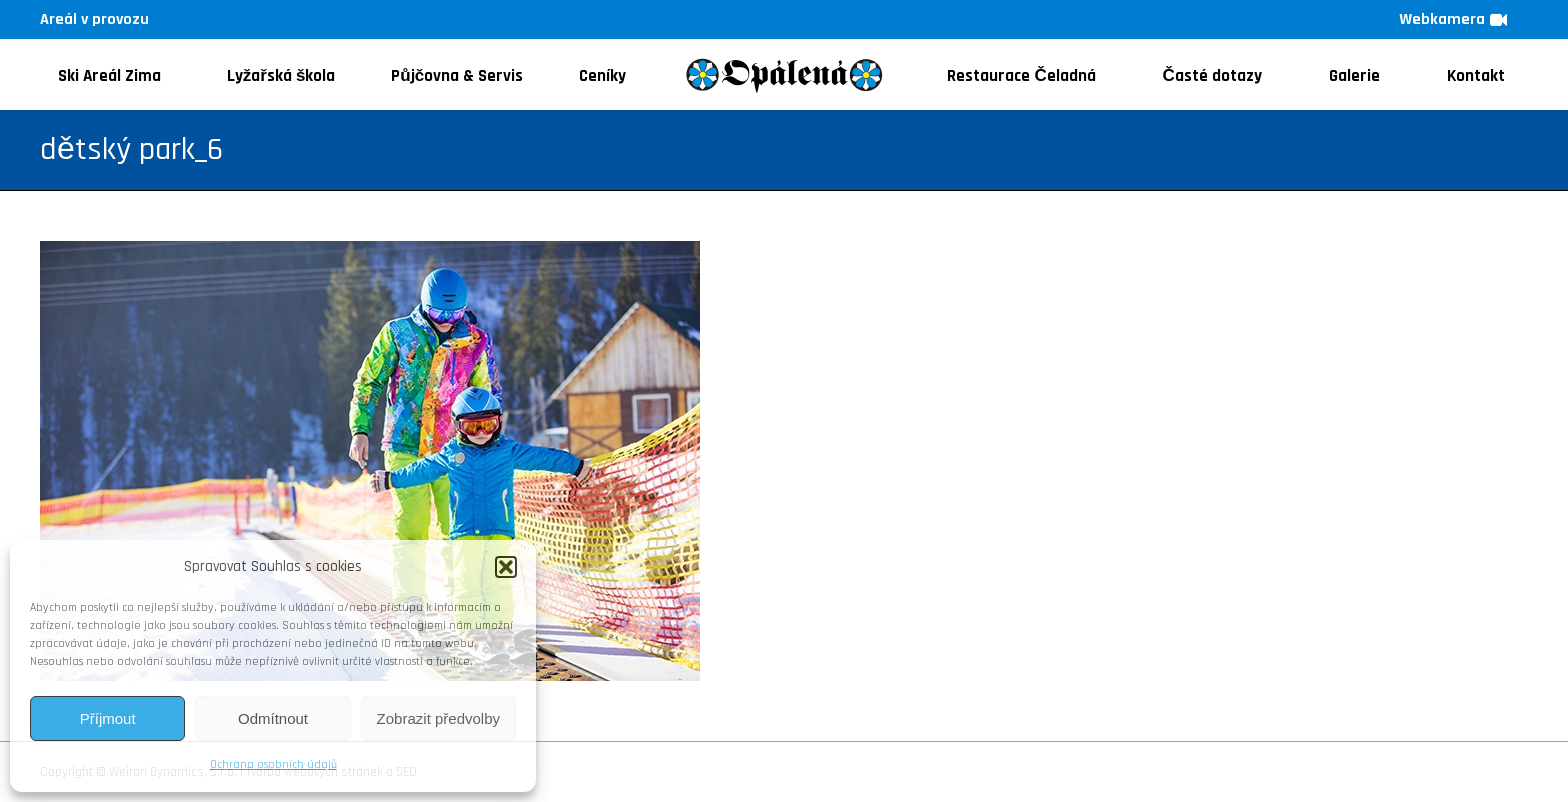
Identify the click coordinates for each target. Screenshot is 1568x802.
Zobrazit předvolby (438, 718)
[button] (506, 567)
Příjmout (108, 718)
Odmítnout (273, 718)
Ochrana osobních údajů (273, 764)
